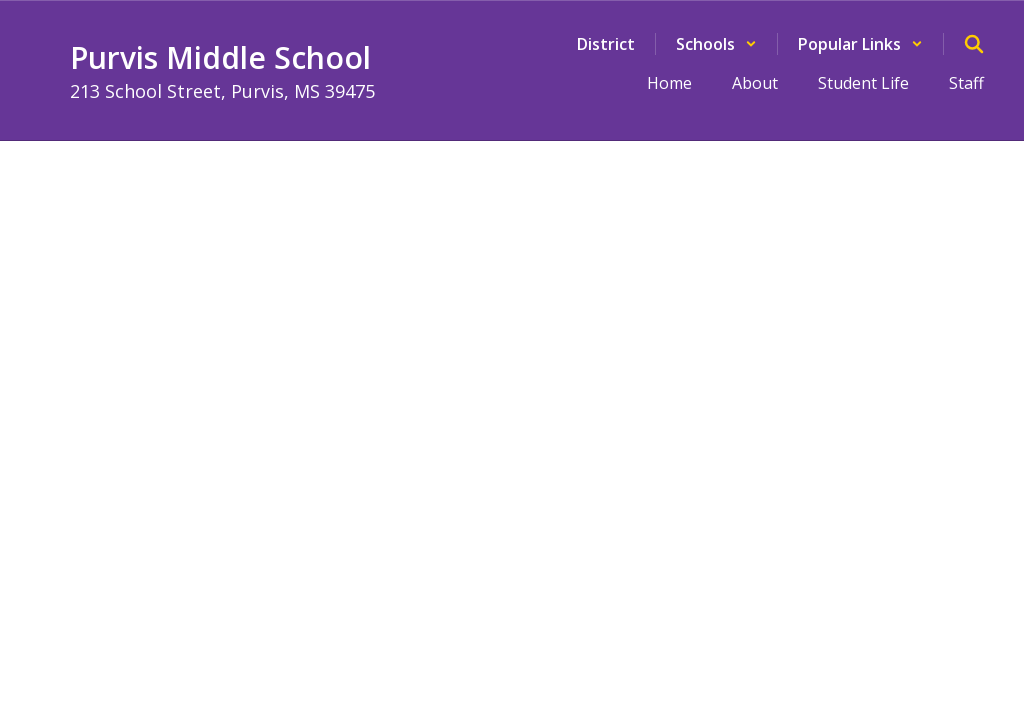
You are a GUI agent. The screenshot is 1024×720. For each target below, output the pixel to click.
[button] (716, 44)
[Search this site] (974, 44)
